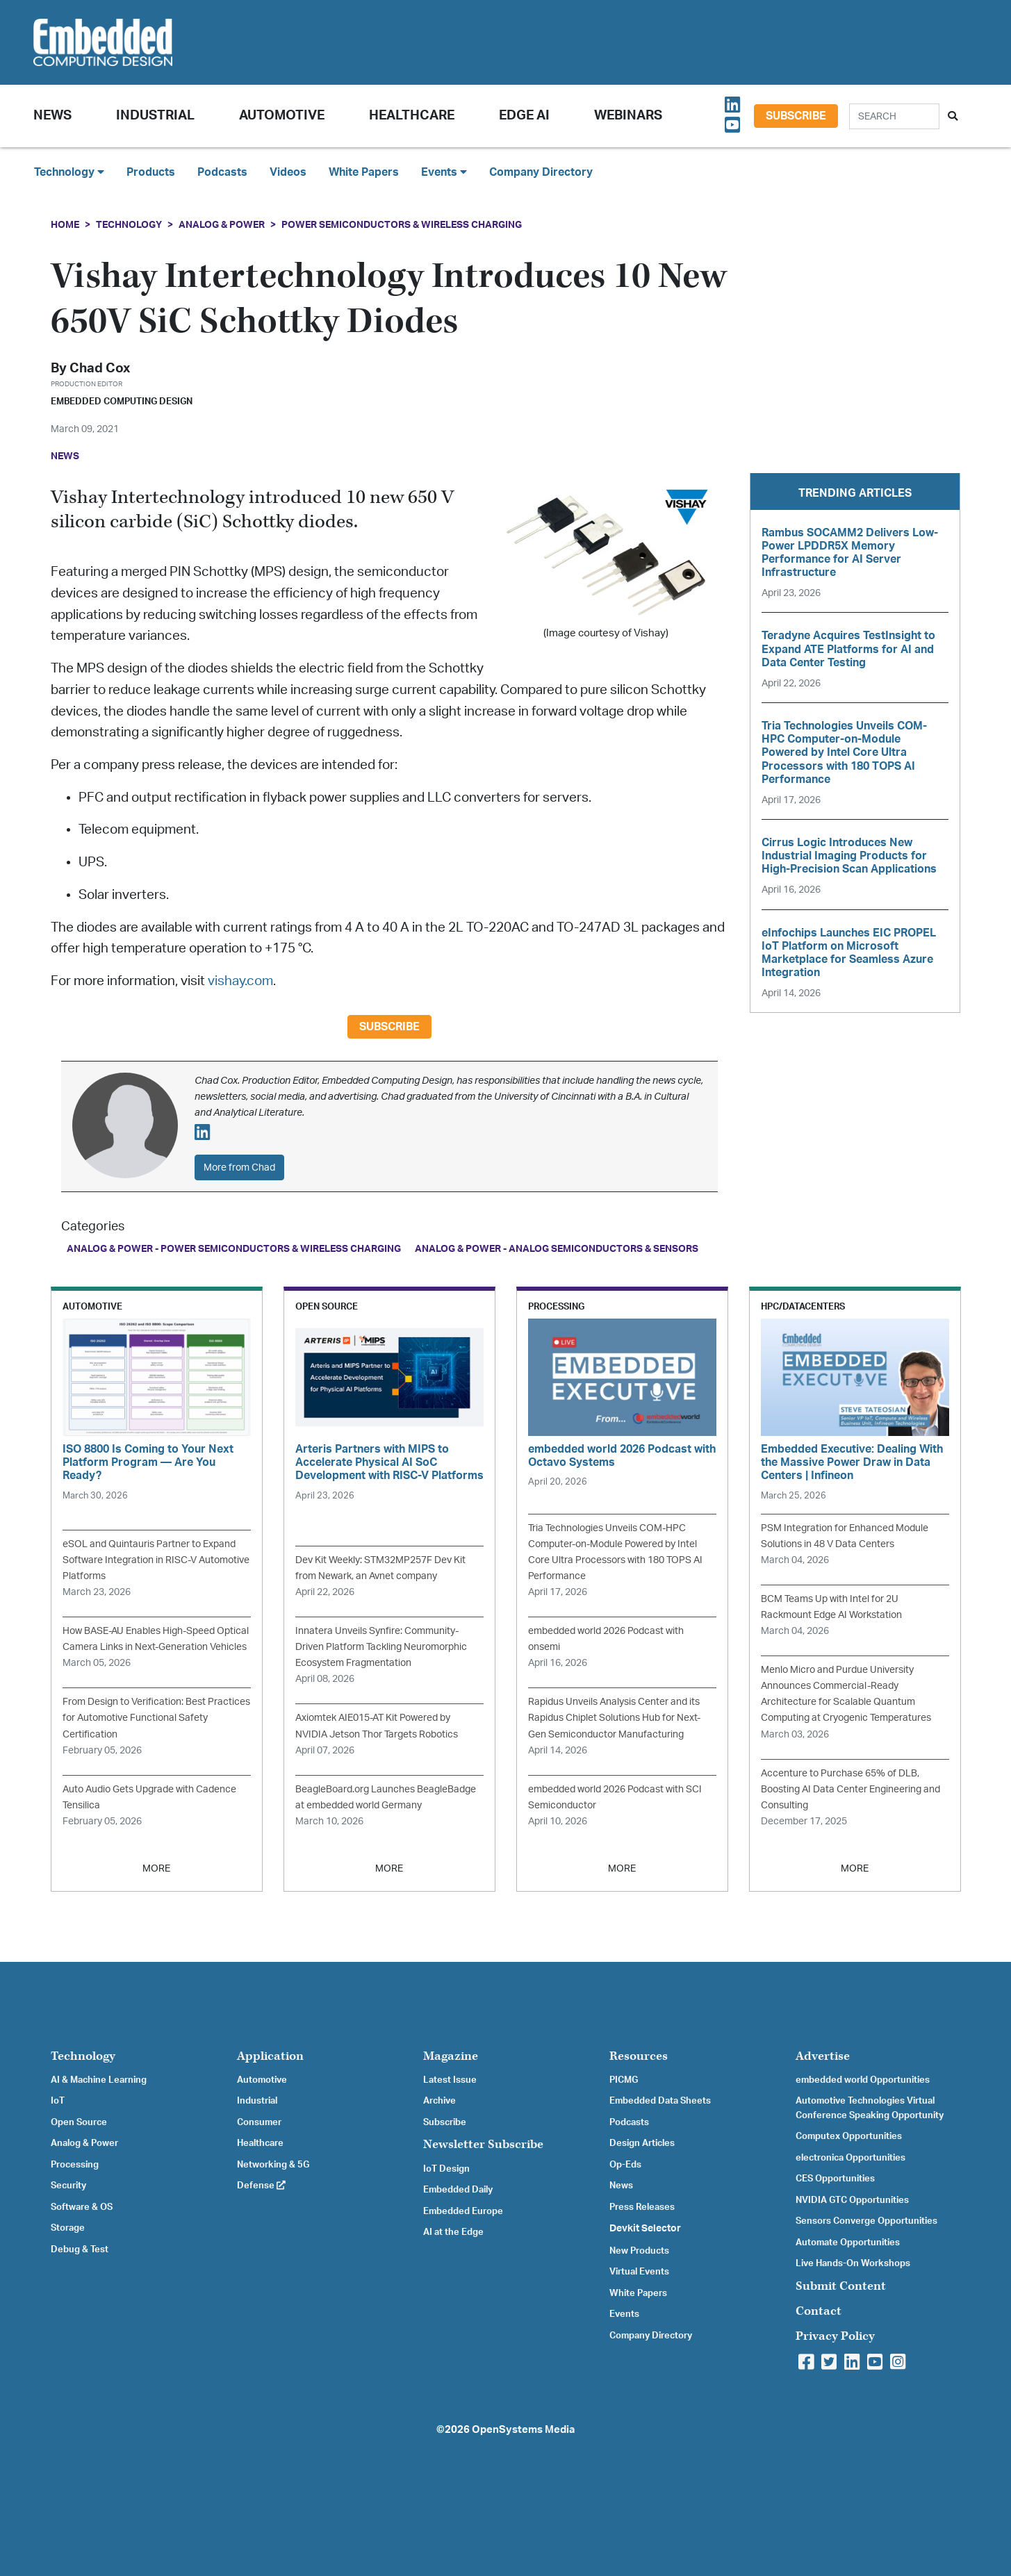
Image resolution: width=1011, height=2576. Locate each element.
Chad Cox (99, 368)
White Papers (364, 172)
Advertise (823, 2056)
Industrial (155, 115)
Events (624, 2314)
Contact (818, 2311)
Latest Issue (450, 2080)
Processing (75, 2165)
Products (150, 172)
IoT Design (446, 2169)
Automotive (281, 115)
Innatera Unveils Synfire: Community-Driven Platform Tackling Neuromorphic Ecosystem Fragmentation (381, 1647)
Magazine (450, 2056)
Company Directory (541, 172)
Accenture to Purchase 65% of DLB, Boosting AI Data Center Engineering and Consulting (850, 1789)
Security (68, 2185)
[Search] (894, 116)
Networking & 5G (273, 2165)
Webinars (628, 115)
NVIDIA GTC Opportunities (852, 2200)
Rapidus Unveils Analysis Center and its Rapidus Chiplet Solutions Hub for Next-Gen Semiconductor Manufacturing (614, 1717)
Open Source (79, 2122)
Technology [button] (69, 172)
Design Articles (642, 2143)
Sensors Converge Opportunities (866, 2221)
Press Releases (642, 2207)
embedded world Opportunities (863, 2080)
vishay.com (240, 981)
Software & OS (82, 2207)
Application (270, 2056)
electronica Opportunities (850, 2158)
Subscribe (796, 116)
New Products (639, 2251)
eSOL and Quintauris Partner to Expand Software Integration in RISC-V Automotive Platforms (156, 1560)
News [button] (52, 115)
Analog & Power (222, 225)
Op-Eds (625, 2165)
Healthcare (411, 115)
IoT (58, 2101)
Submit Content (841, 2286)
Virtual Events (639, 2272)
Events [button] (444, 172)
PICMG (623, 2080)
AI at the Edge (453, 2232)
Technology (129, 225)
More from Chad (239, 1167)
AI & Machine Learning (99, 2080)
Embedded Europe (463, 2211)
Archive (439, 2101)
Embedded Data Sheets (660, 2101)
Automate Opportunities (848, 2242)
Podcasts (222, 172)
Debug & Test (79, 2249)
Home (65, 225)
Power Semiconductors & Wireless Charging (401, 225)
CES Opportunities (835, 2178)
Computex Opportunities (849, 2136)
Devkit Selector (645, 2229)
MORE (156, 1868)
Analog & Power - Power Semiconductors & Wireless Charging (234, 1249)
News (621, 2185)
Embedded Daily (458, 2190)
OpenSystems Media (523, 2430)
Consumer (259, 2122)
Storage (68, 2228)
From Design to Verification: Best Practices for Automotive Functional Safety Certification (156, 1717)
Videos (288, 172)
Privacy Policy (835, 2336)
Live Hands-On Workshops (853, 2263)
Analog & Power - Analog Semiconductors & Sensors (556, 1249)
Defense (261, 2185)
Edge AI (524, 115)
